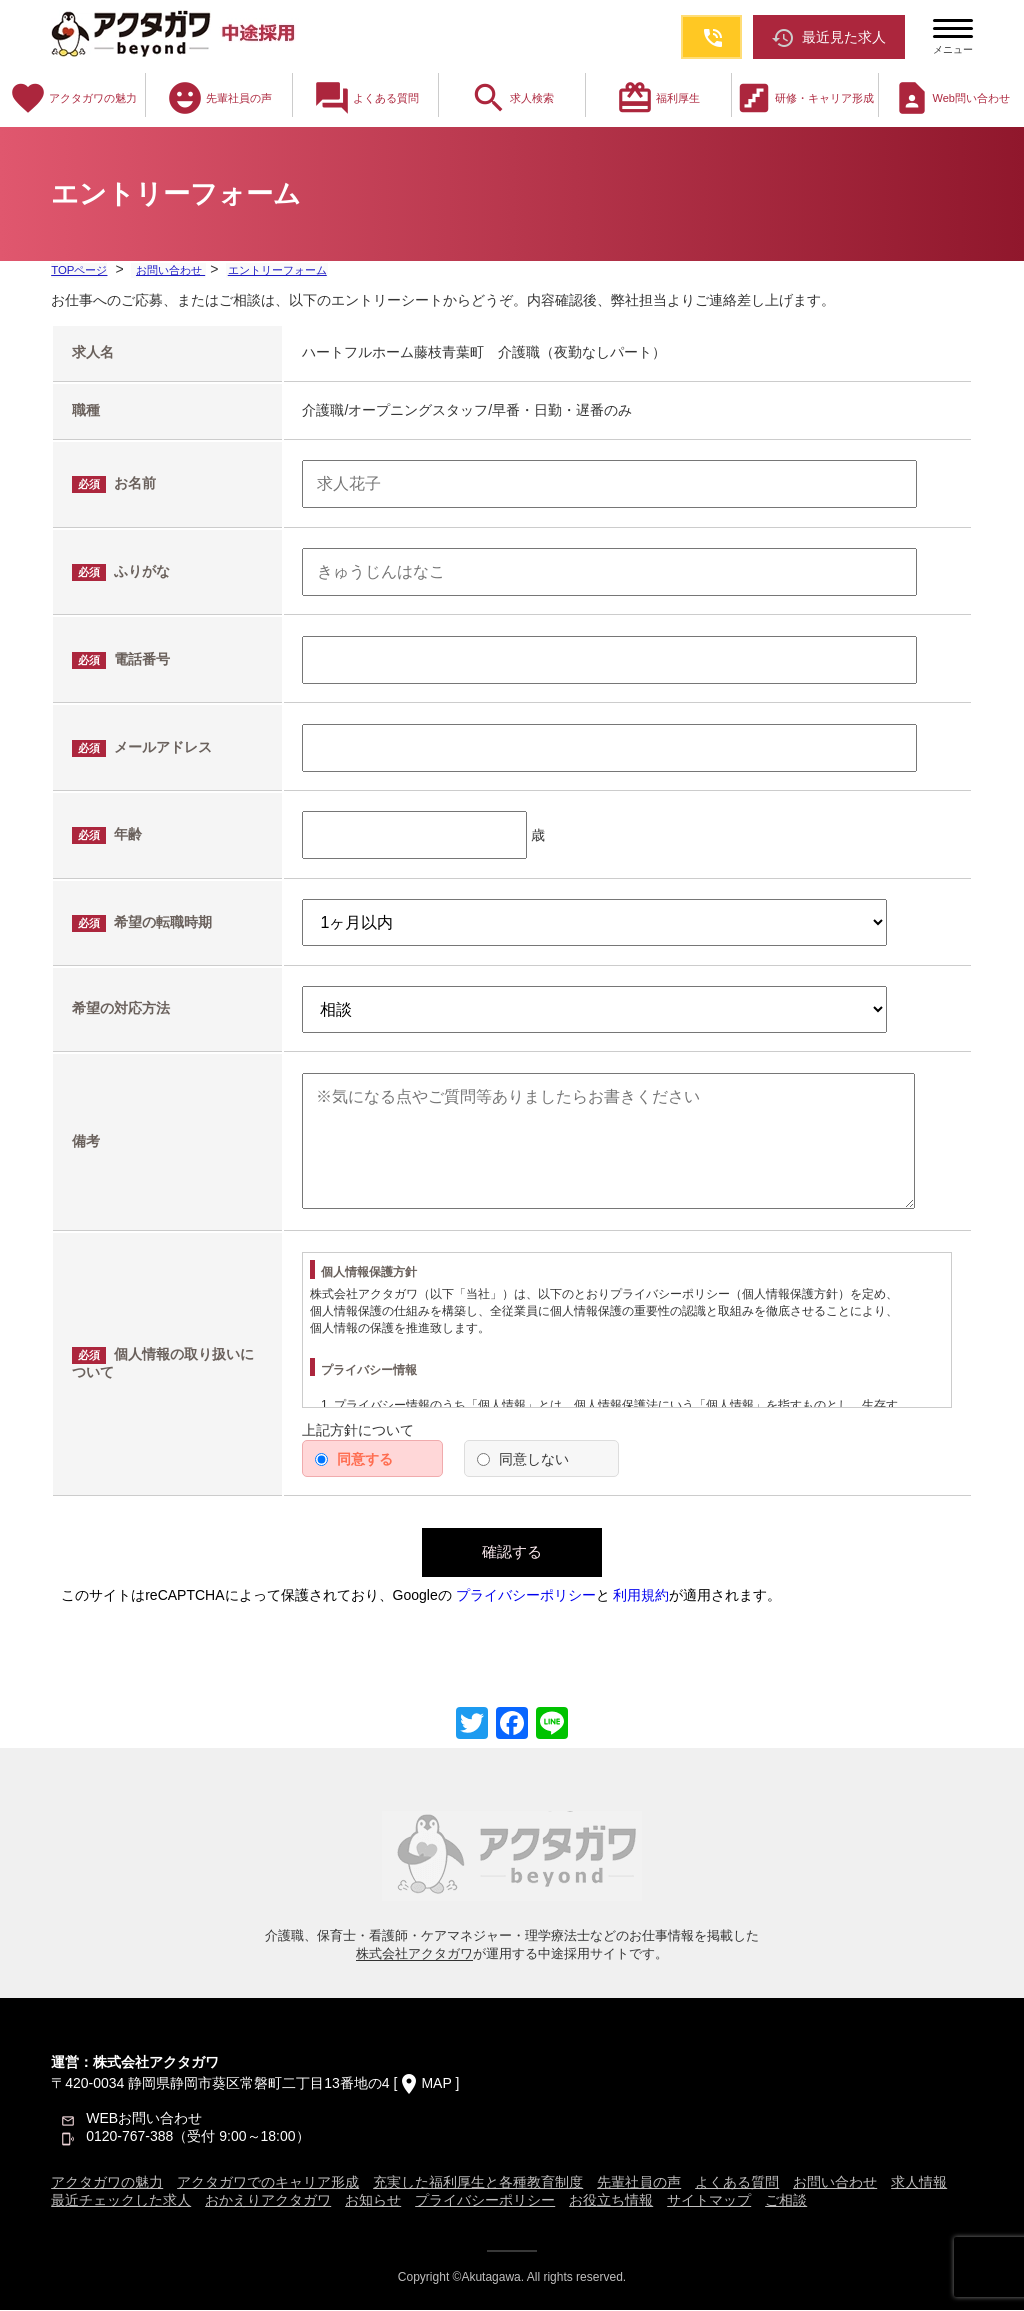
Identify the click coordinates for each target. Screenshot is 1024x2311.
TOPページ (81, 270)
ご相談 (786, 2201)
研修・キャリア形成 (804, 98)
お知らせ (373, 2201)
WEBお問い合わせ (144, 2119)
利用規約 (641, 1596)
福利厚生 (658, 98)
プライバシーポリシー (526, 1596)
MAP (436, 2084)
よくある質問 (366, 98)
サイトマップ (709, 2201)
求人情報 (919, 2183)
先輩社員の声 (219, 98)
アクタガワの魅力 (73, 98)
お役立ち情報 (611, 2201)
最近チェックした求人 (121, 2201)
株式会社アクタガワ (414, 1954)
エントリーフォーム (285, 270)
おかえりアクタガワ (268, 2201)
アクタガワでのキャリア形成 (268, 2183)
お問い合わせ (173, 270)
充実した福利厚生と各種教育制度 (478, 2183)
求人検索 (512, 98)
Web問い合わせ (951, 98)
